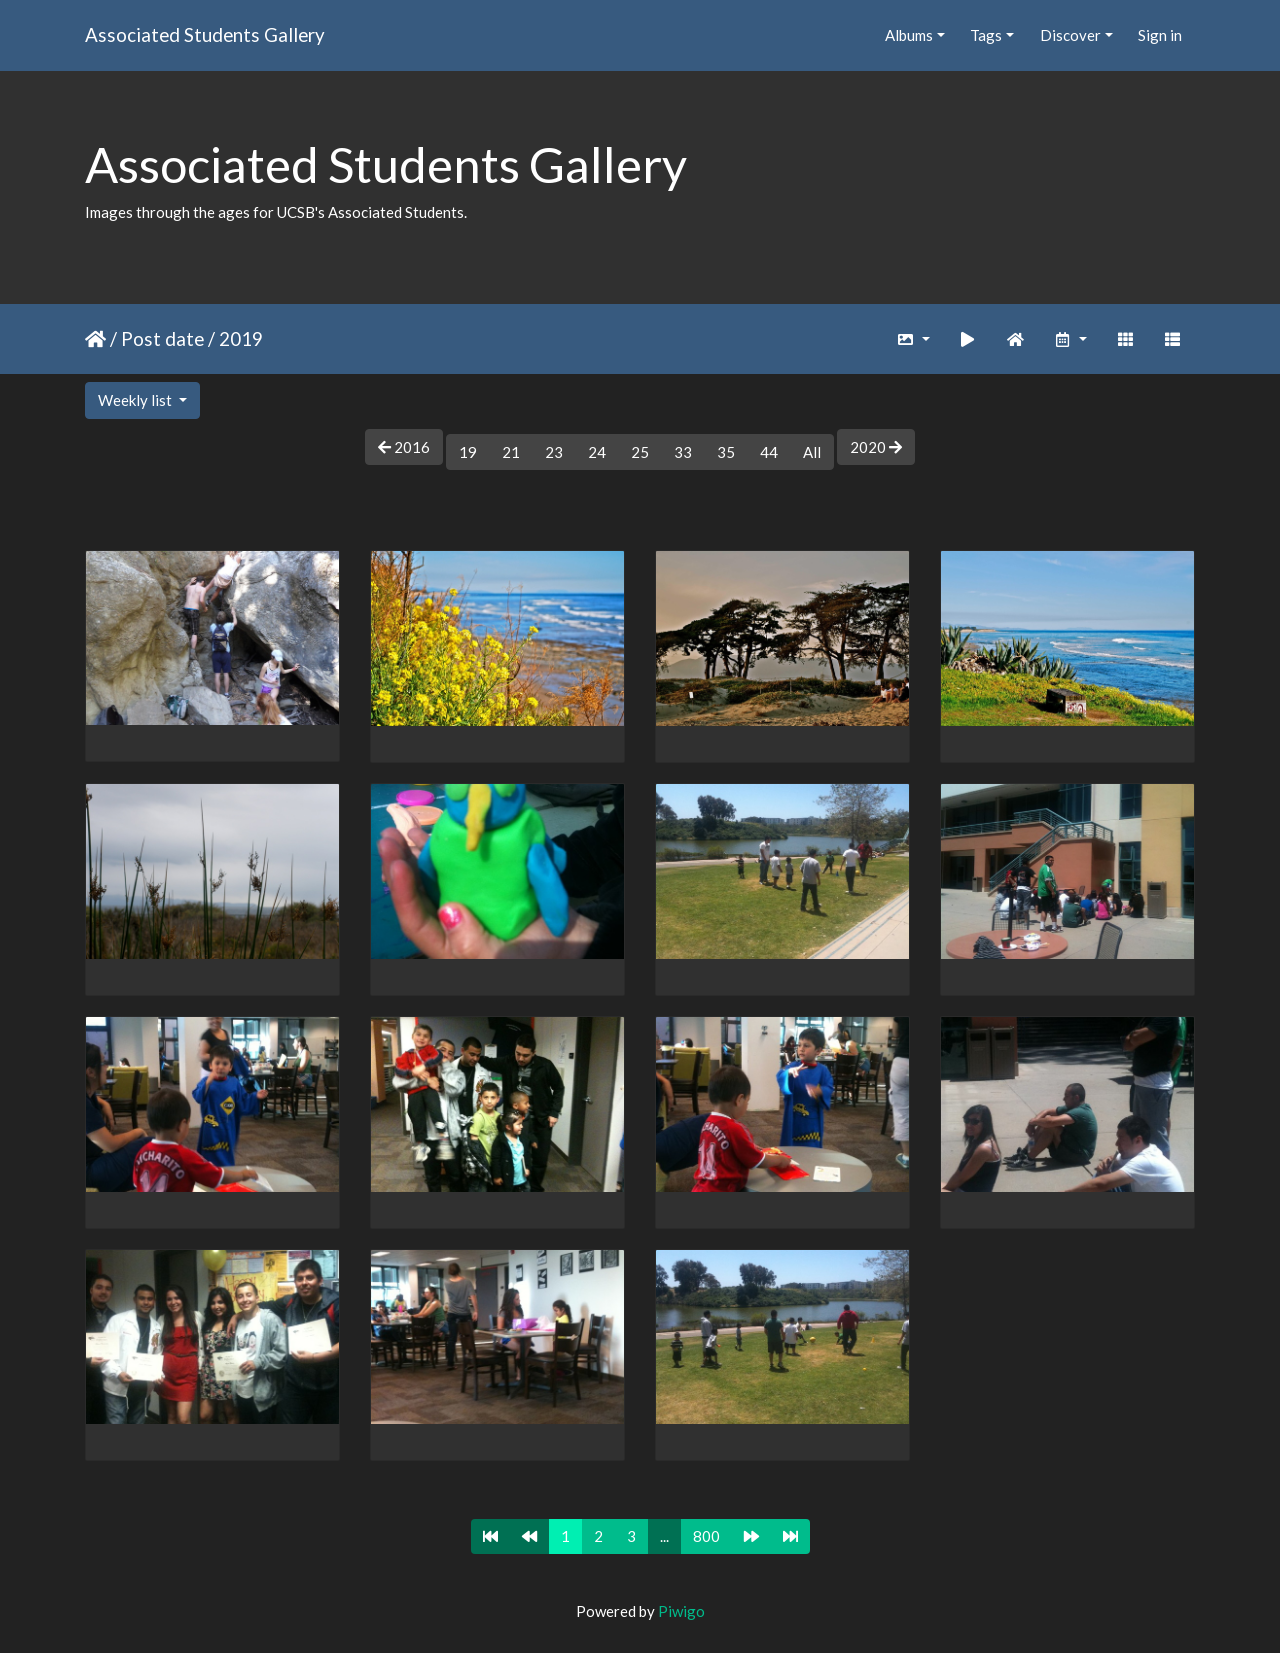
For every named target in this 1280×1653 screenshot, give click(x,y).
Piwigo (681, 1611)
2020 (876, 447)
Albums (909, 35)
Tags (986, 35)
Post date (162, 338)
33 (683, 452)
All (812, 452)
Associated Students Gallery (205, 34)
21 (511, 452)
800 (706, 1536)
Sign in (1160, 35)
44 (769, 452)
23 (554, 452)
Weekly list (136, 400)
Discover (1070, 35)
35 (726, 452)
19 (468, 452)
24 (597, 452)
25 (640, 452)
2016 (404, 447)
